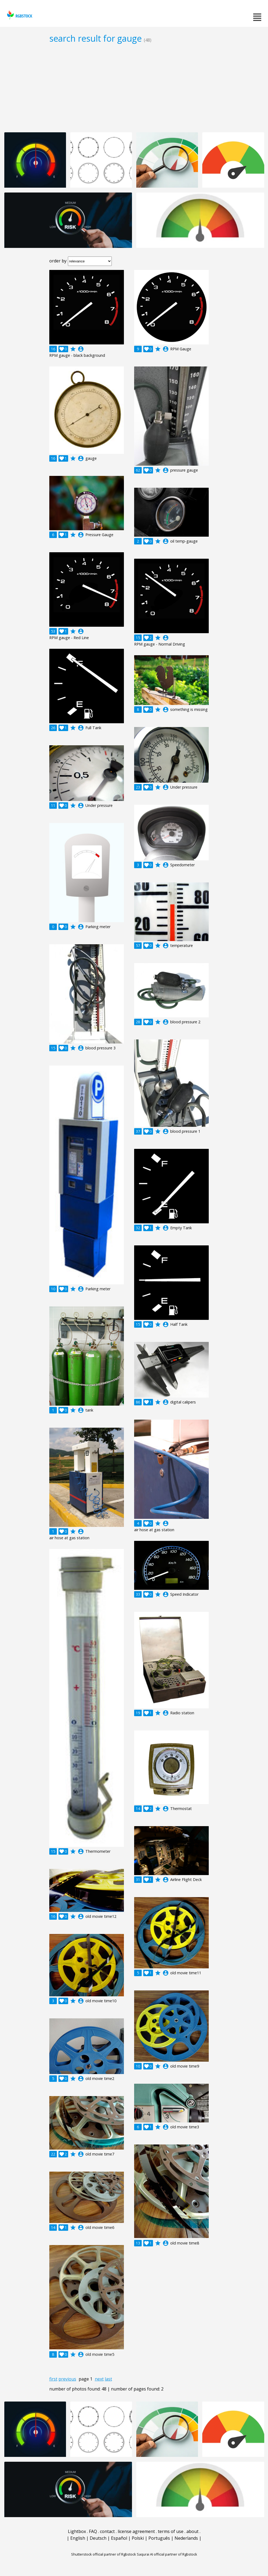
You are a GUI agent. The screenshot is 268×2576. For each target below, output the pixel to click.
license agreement (136, 2531)
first (53, 2379)
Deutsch (98, 2538)
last (108, 2379)
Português (159, 2538)
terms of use (170, 2531)
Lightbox (77, 2531)
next (99, 2379)
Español (119, 2538)
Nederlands (186, 2538)
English (77, 2538)
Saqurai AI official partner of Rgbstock (167, 2554)
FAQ (93, 2531)
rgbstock (19, 15)
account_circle (81, 349)
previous (67, 2379)
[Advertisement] (134, 87)
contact (107, 2531)
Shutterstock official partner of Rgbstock (103, 2554)
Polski (138, 2538)
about (192, 2531)
